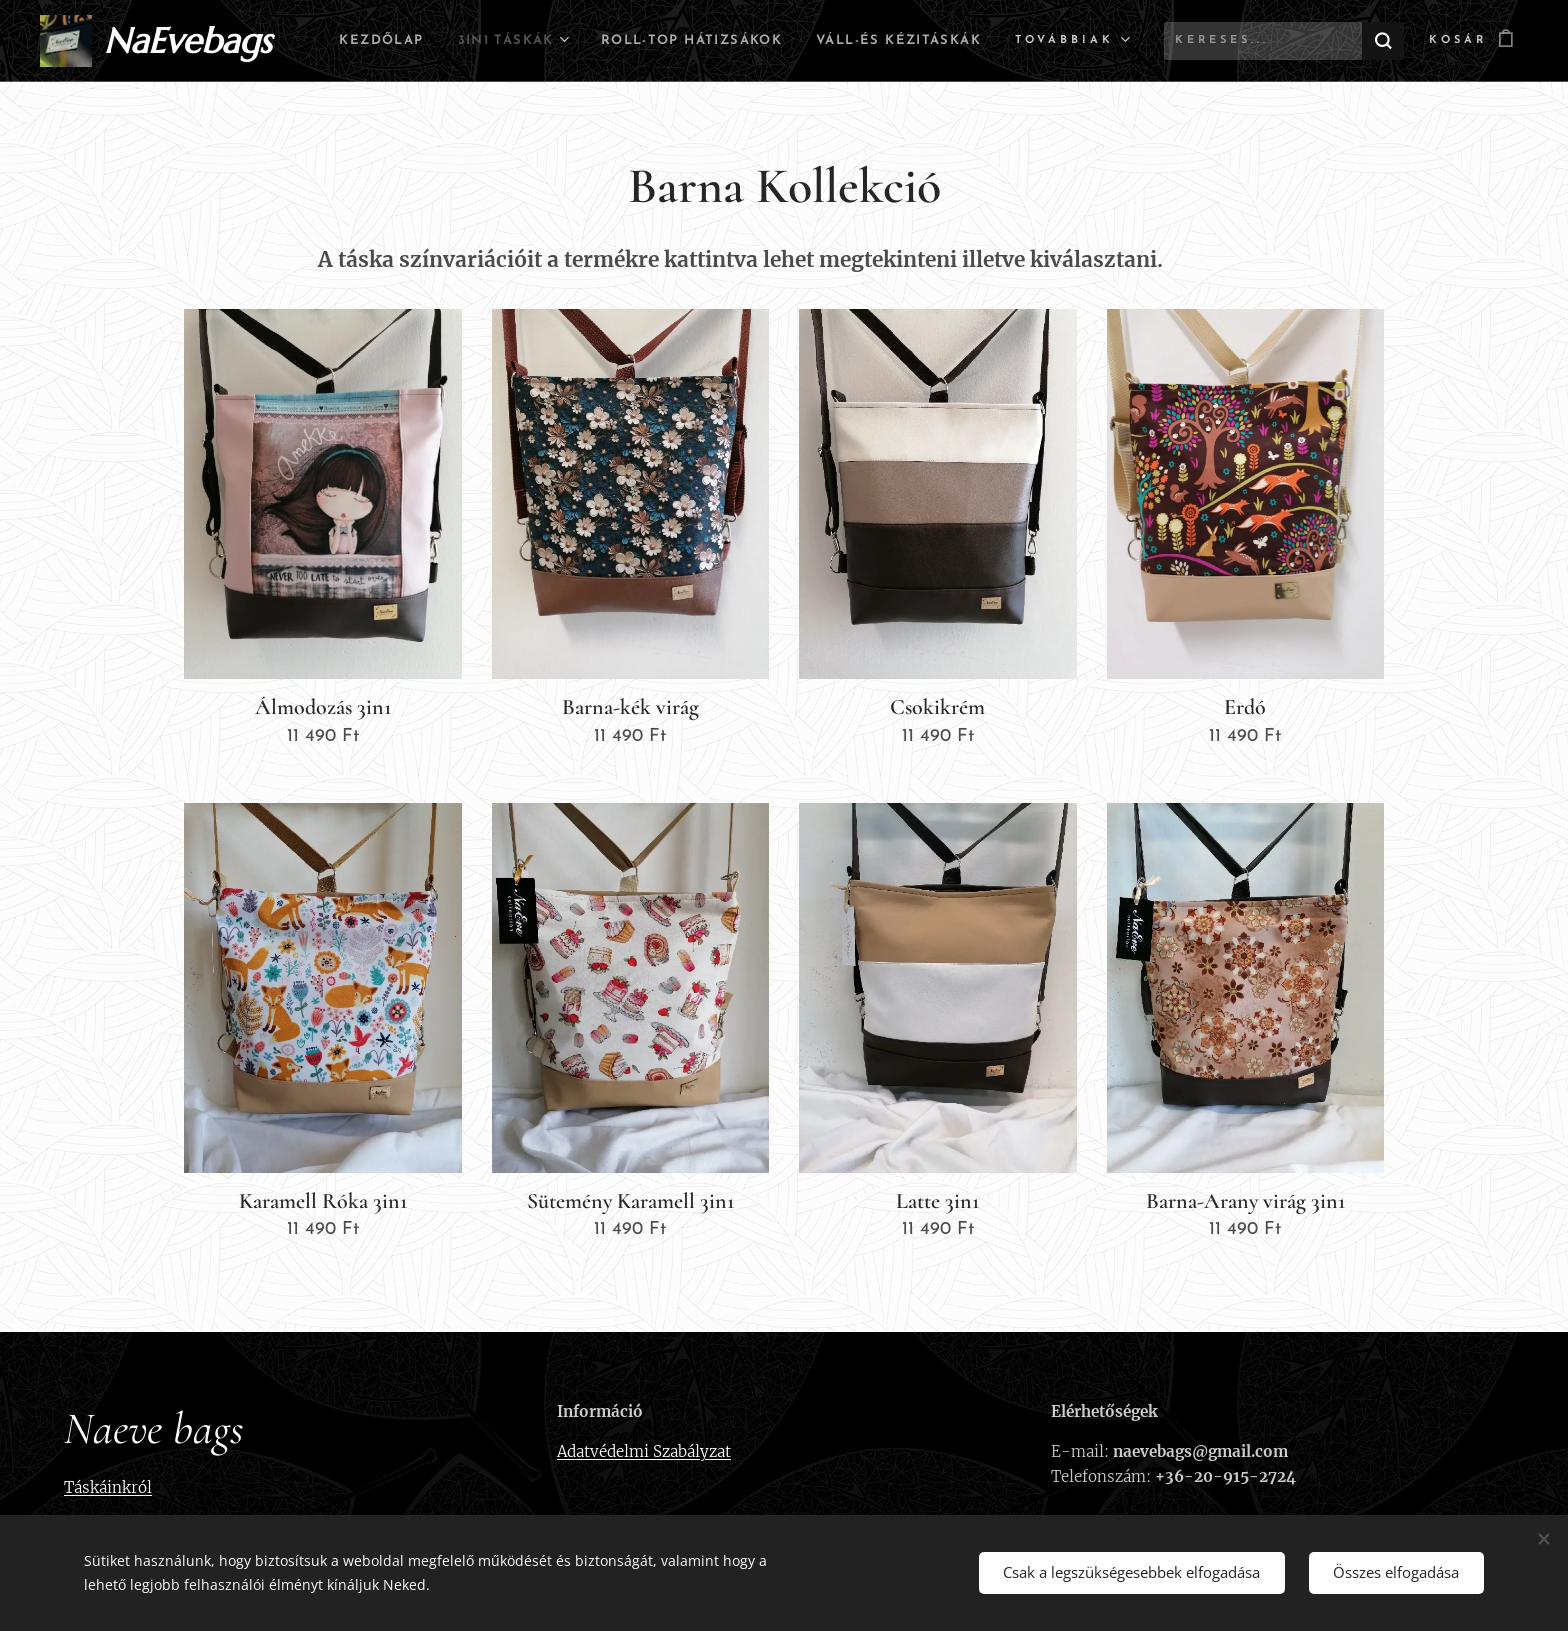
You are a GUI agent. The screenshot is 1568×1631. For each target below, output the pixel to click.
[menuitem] (531, 41)
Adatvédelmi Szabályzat (644, 1451)
